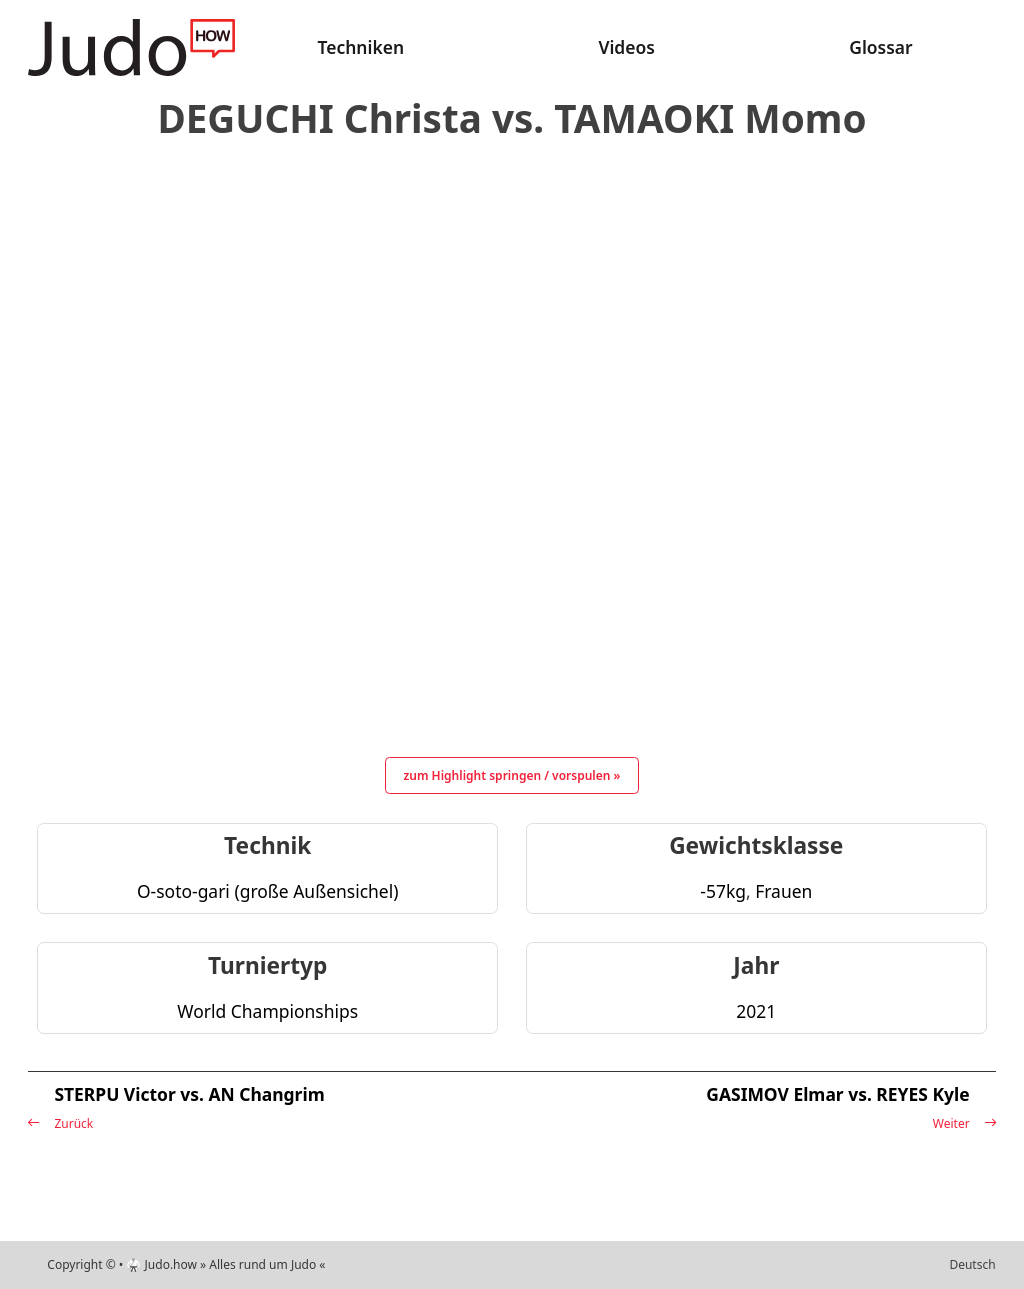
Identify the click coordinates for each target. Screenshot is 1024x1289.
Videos (626, 47)
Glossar (880, 47)
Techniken (361, 47)
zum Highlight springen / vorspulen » (512, 775)
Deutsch (972, 1264)
